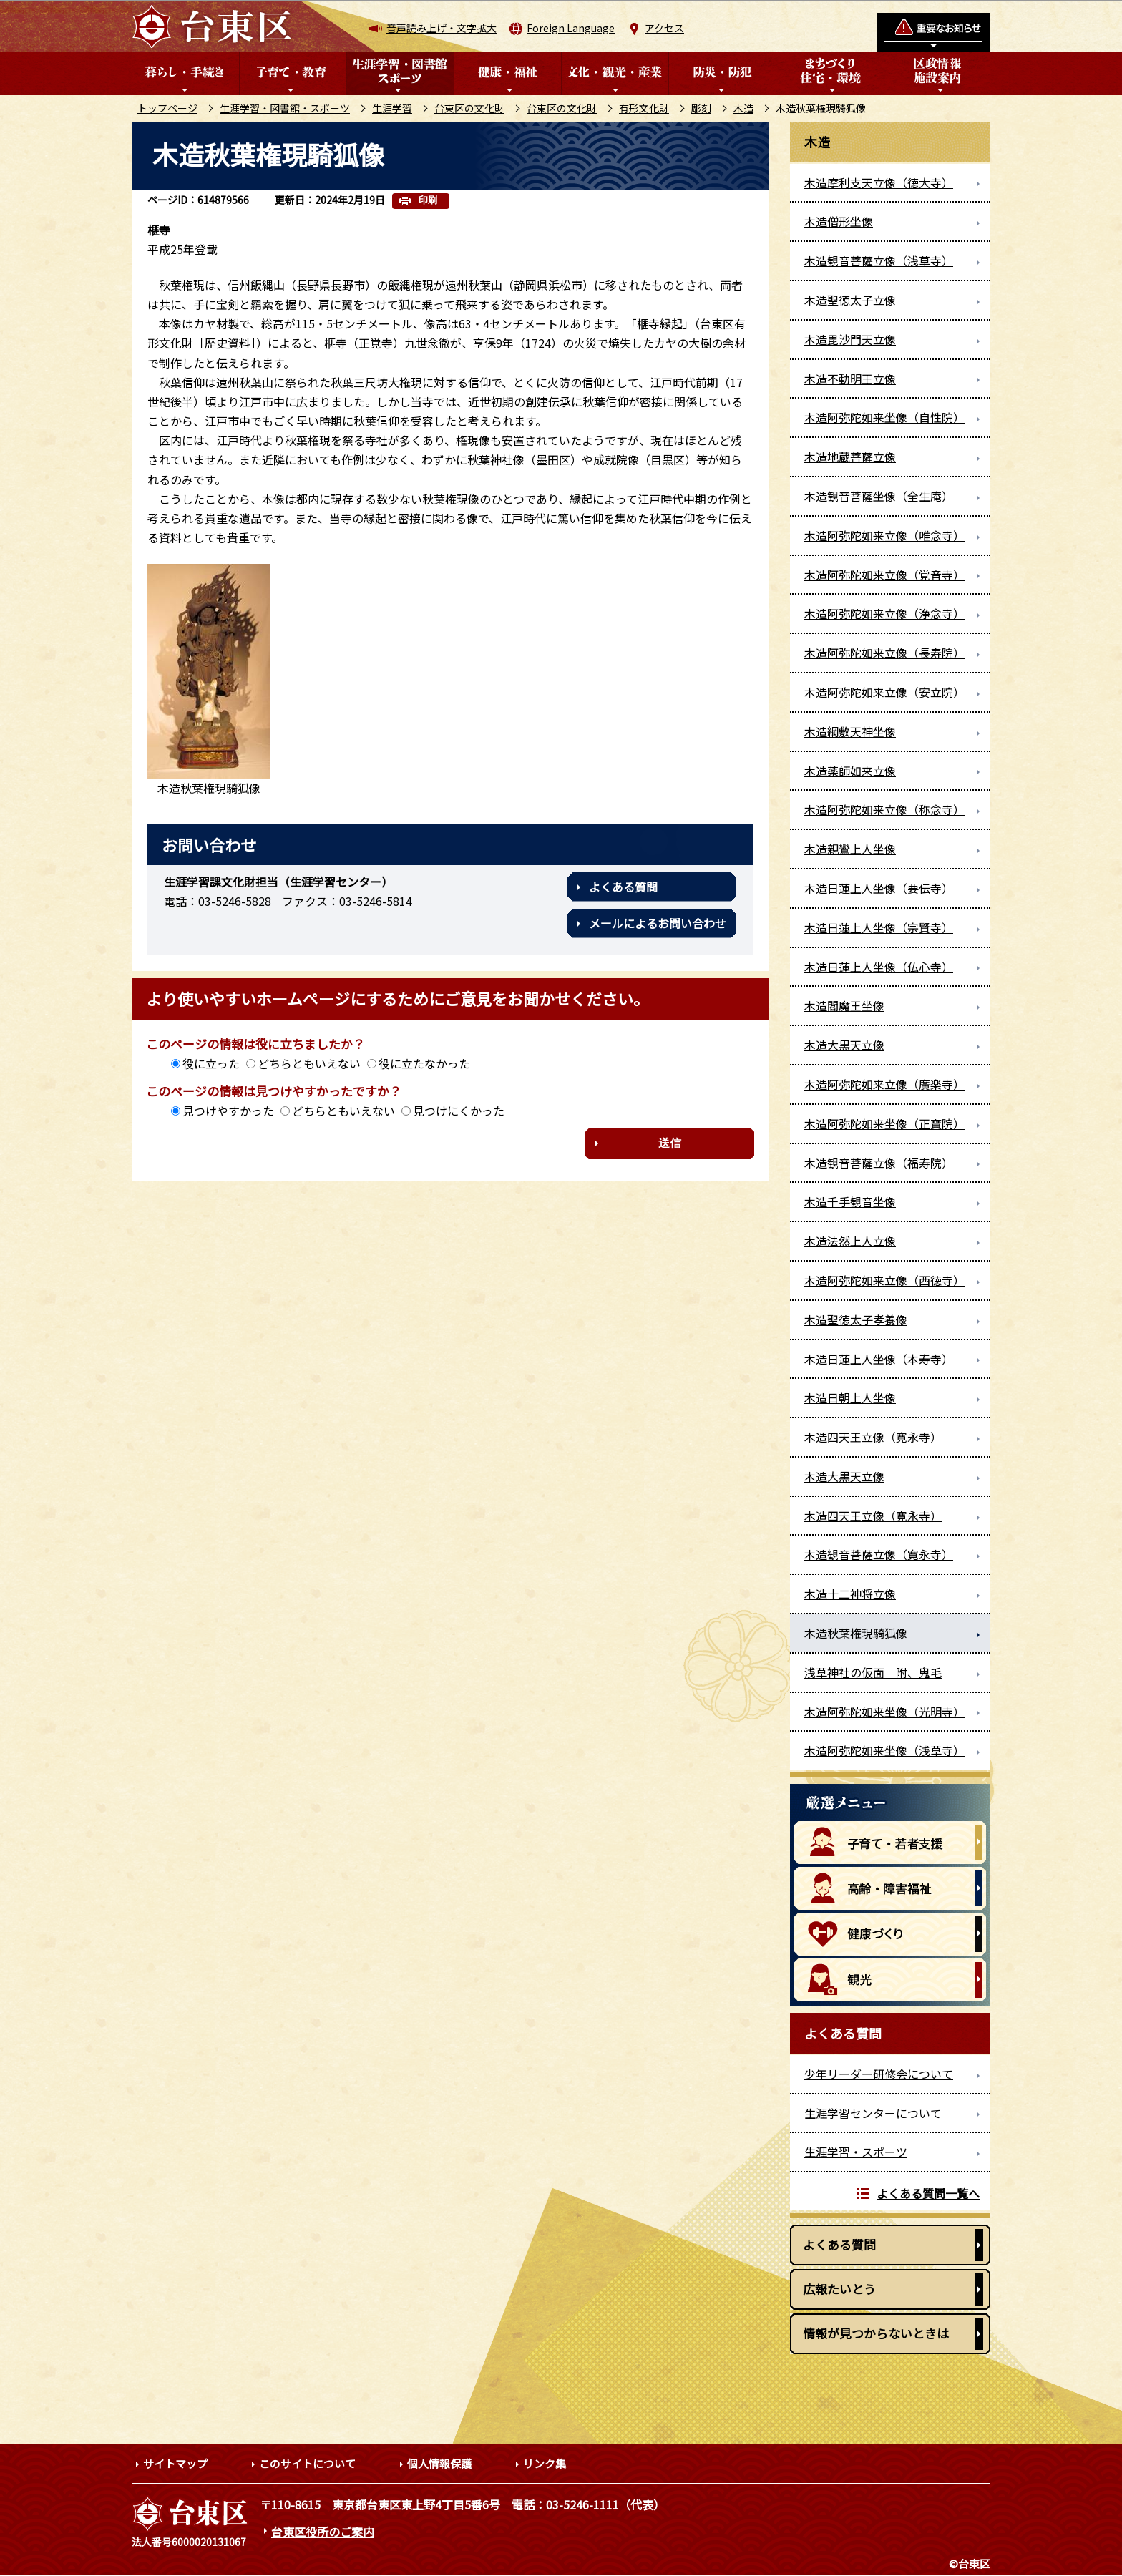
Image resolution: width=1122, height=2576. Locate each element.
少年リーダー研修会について (878, 2073)
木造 (743, 108)
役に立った (211, 1063)
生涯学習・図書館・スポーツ (285, 108)
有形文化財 (644, 108)
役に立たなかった (424, 1063)
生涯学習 (392, 108)
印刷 (428, 200)
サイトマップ (175, 2463)
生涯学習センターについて (873, 2113)
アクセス (664, 28)
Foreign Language (571, 28)
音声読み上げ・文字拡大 (441, 28)
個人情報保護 (439, 2463)
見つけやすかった (228, 1110)
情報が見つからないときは (876, 2333)
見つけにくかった (458, 1110)
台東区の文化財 (469, 108)
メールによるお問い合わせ (657, 923)
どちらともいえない (309, 1063)
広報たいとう (839, 2289)
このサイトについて (307, 2463)
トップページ (167, 108)
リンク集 (544, 2463)
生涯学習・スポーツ (855, 2151)
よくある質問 (623, 886)
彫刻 (701, 108)
